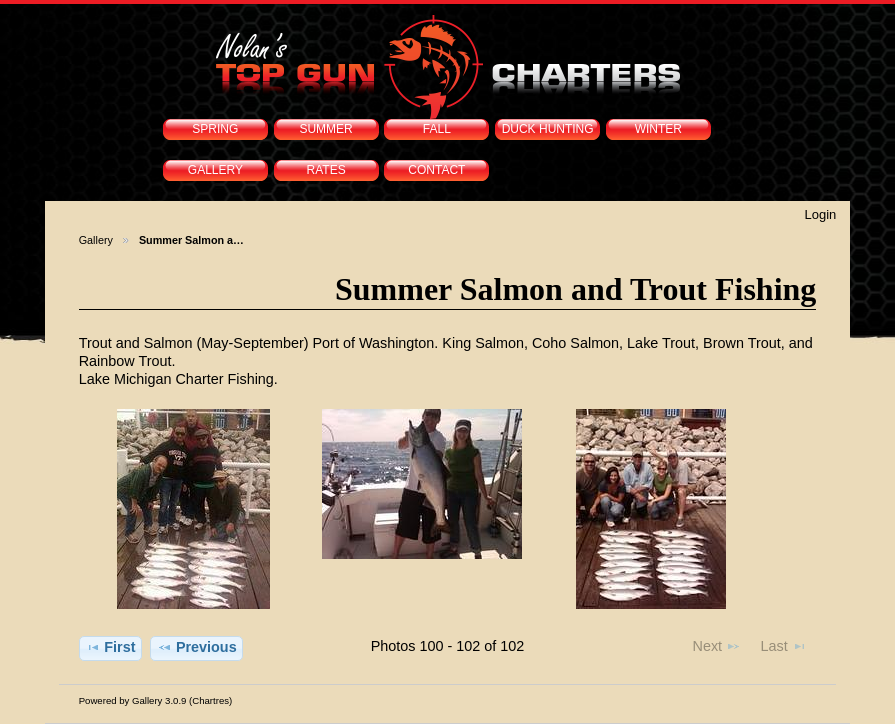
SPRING (215, 129)
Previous (197, 647)
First (110, 647)
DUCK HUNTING (548, 129)
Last (783, 646)
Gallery (96, 240)
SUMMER (325, 129)
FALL (437, 129)
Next (717, 646)
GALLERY (215, 170)
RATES (326, 170)
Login (821, 214)
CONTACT (436, 170)
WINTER (658, 129)
